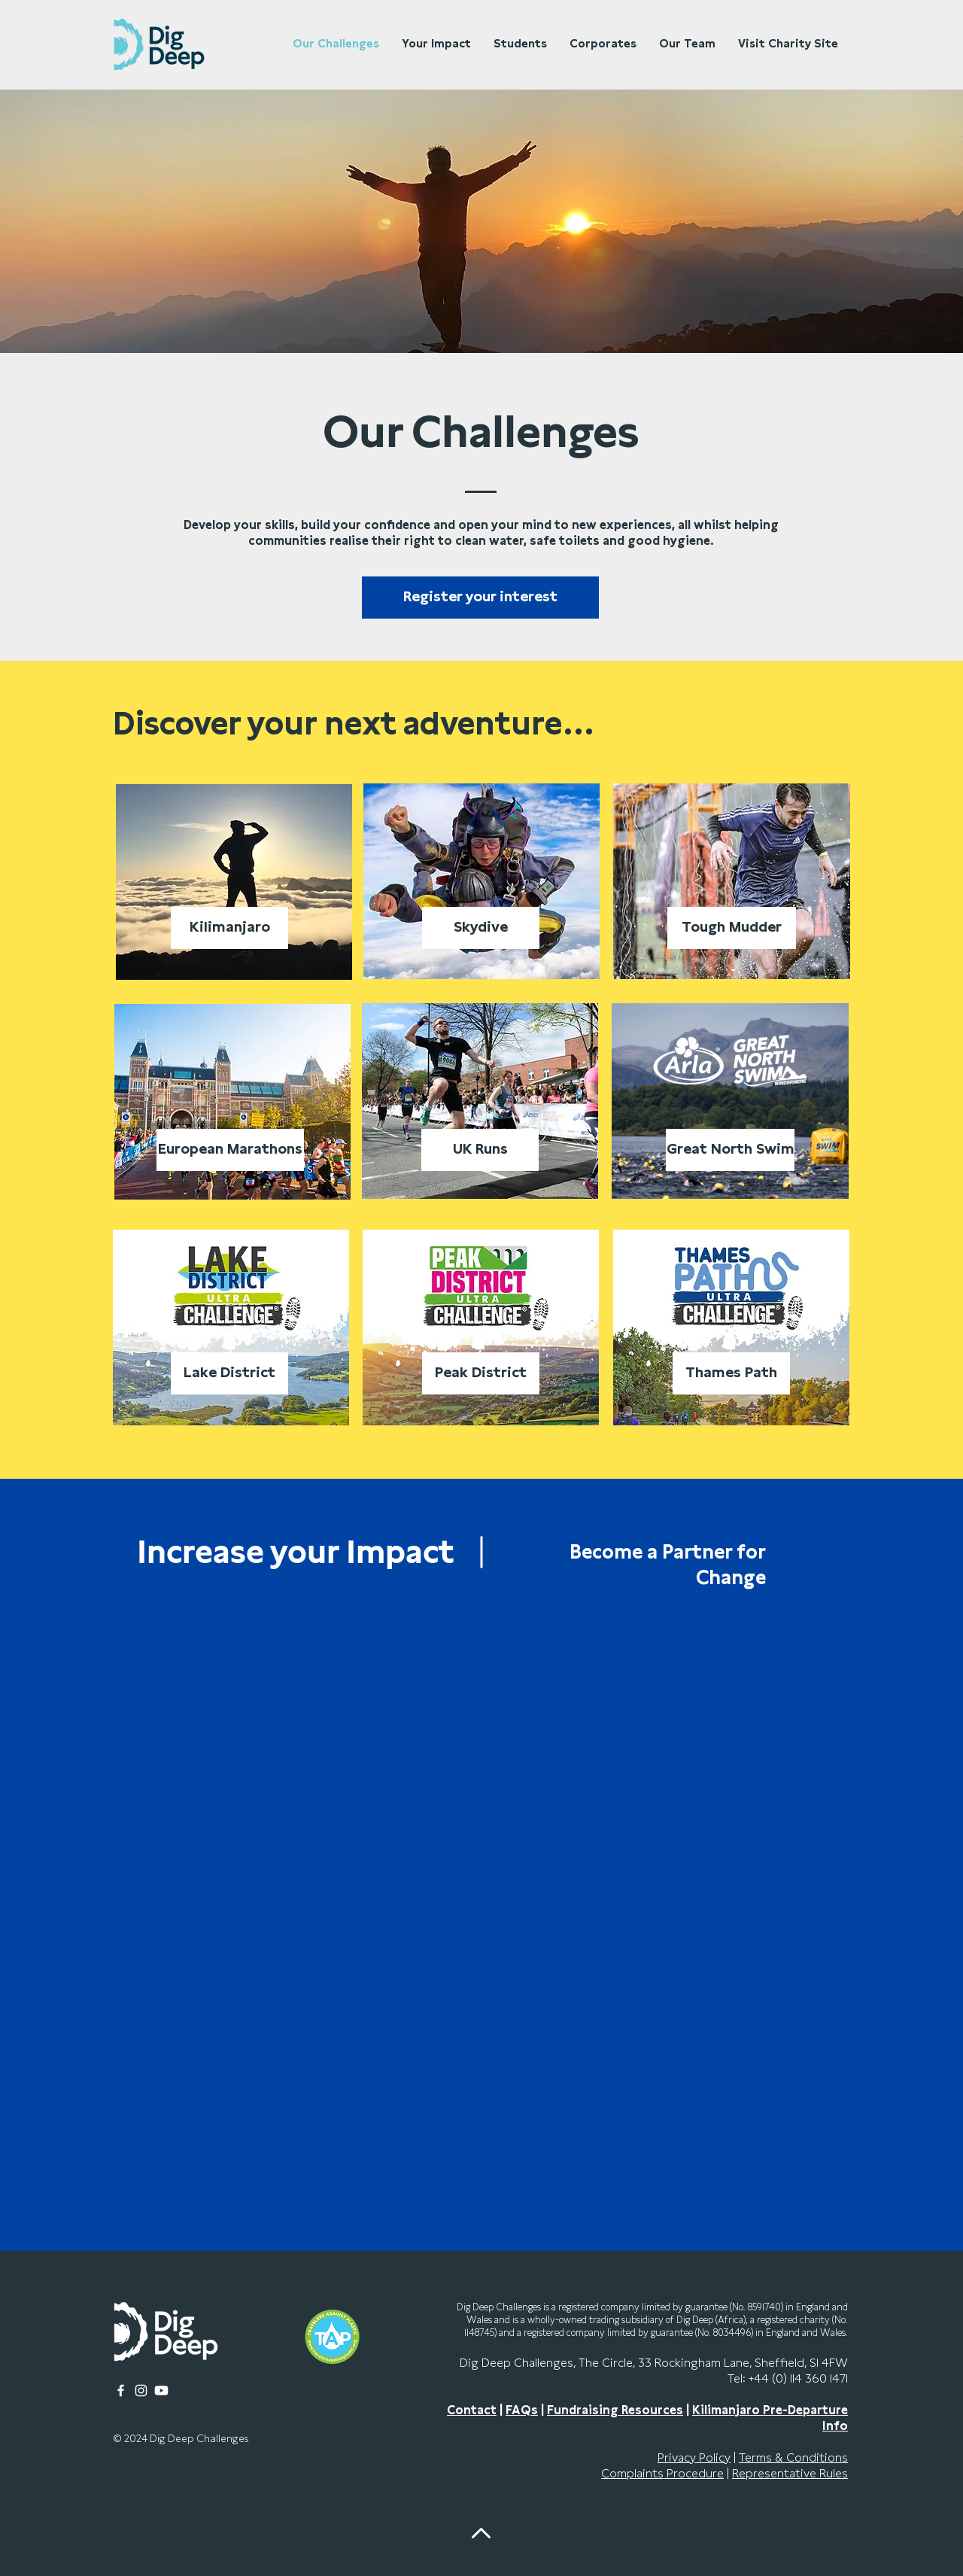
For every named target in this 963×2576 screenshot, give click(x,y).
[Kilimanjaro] (229, 928)
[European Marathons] (230, 1150)
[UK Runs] (480, 1150)
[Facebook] (121, 2390)
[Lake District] (229, 1373)
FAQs (522, 2410)
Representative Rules (790, 2473)
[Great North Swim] (730, 1150)
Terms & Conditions (793, 2458)
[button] (480, 597)
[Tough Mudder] (731, 928)
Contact (472, 2410)
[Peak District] (480, 1373)
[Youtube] (161, 2390)
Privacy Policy (694, 2458)
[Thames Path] (731, 1373)
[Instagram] (141, 2390)
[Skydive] (480, 928)
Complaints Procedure (662, 2473)
